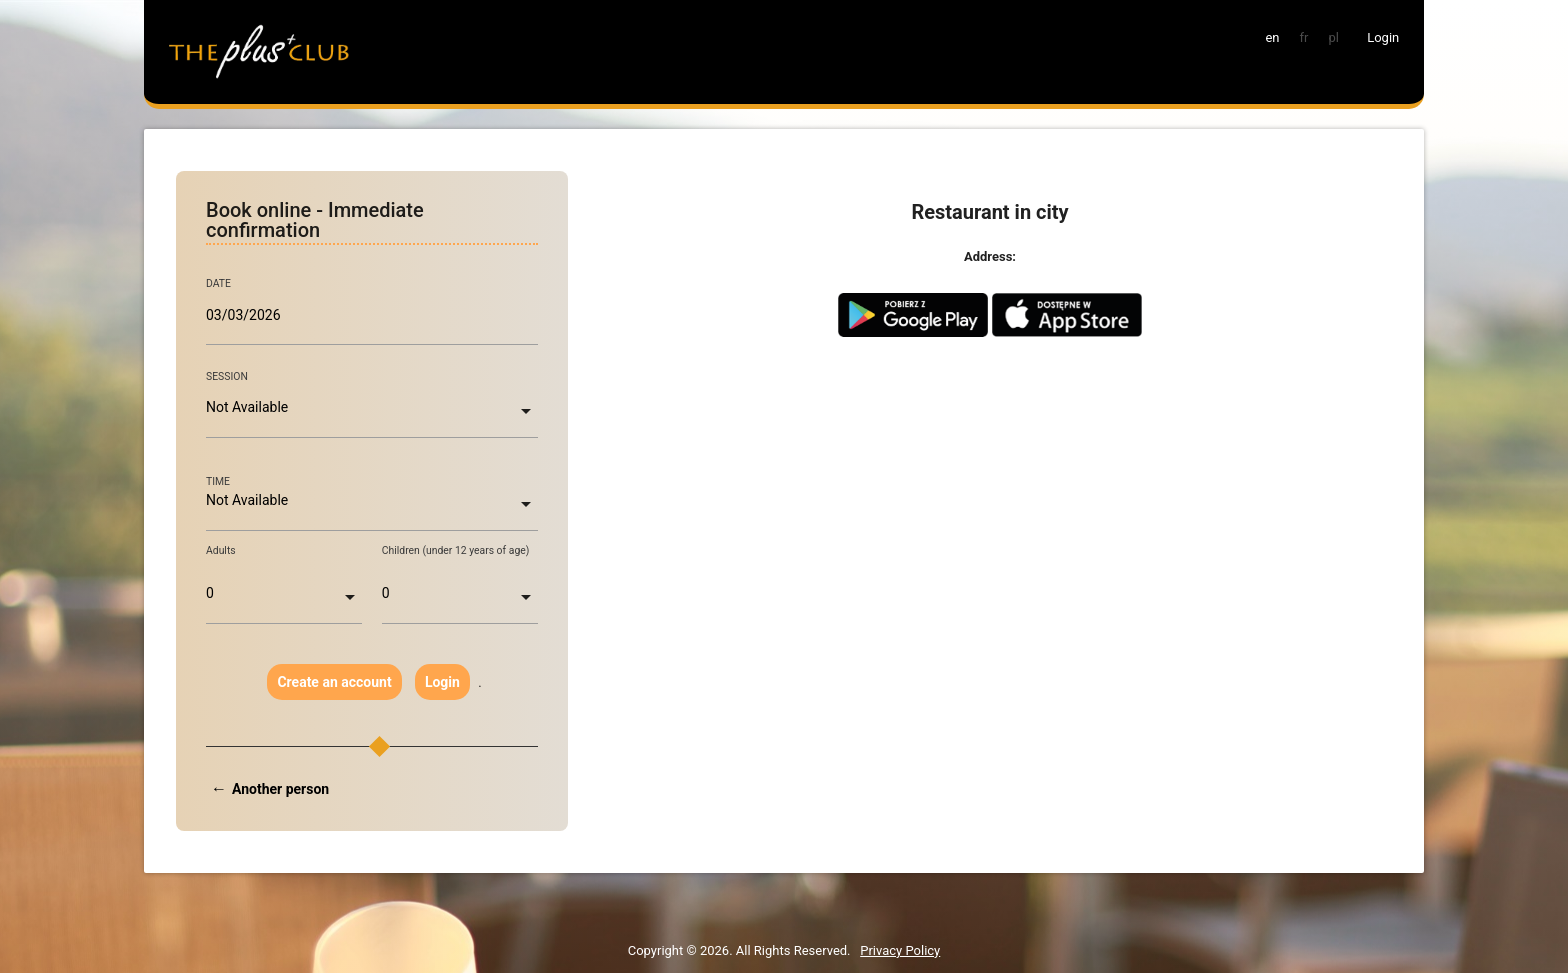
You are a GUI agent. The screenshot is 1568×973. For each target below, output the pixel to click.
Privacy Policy (900, 950)
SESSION (227, 376)
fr (1304, 37)
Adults (221, 550)
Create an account (334, 682)
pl (1333, 37)
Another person (280, 789)
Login (442, 682)
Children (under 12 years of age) (456, 550)
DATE (218, 284)
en (1272, 37)
